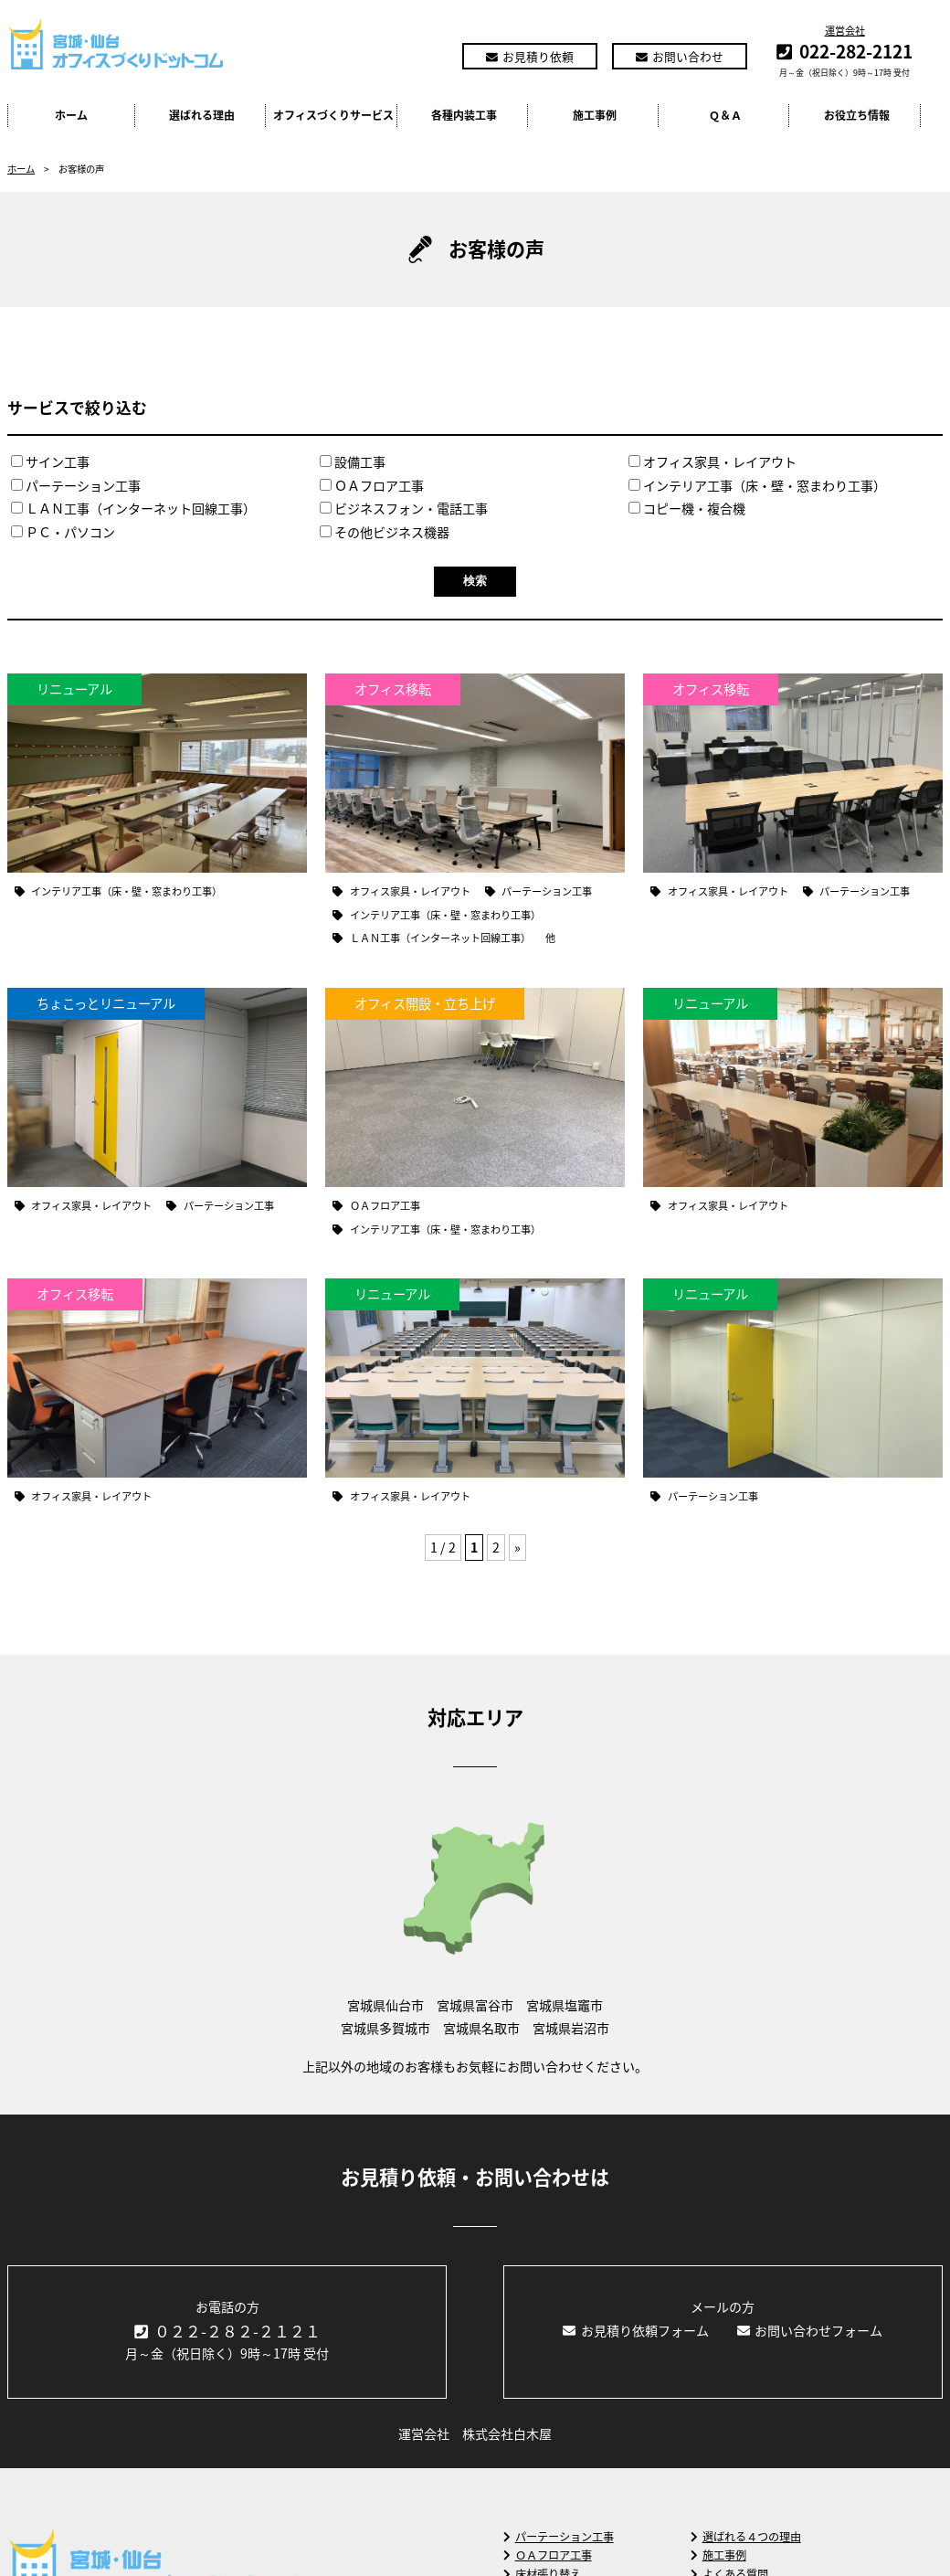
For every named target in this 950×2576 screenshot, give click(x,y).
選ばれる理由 (202, 115)
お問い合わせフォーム (810, 2330)
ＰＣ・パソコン (63, 532)
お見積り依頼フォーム (636, 2330)
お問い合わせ (679, 56)
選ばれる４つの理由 (746, 2536)
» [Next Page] (517, 1547)
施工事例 (595, 115)
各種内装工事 (464, 115)
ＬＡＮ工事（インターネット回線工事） (133, 508)
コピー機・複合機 (686, 508)
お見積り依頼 (530, 56)
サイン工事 (50, 462)
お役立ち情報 (857, 115)
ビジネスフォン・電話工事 (404, 508)
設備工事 (352, 462)
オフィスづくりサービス (333, 115)
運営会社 (845, 30)
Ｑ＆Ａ (725, 115)
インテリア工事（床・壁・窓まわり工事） (757, 485)
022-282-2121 (856, 51)
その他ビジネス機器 (384, 532)
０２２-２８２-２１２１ (227, 2330)
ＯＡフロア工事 (372, 485)
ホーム (71, 115)
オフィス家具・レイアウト (712, 462)
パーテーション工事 (76, 485)
